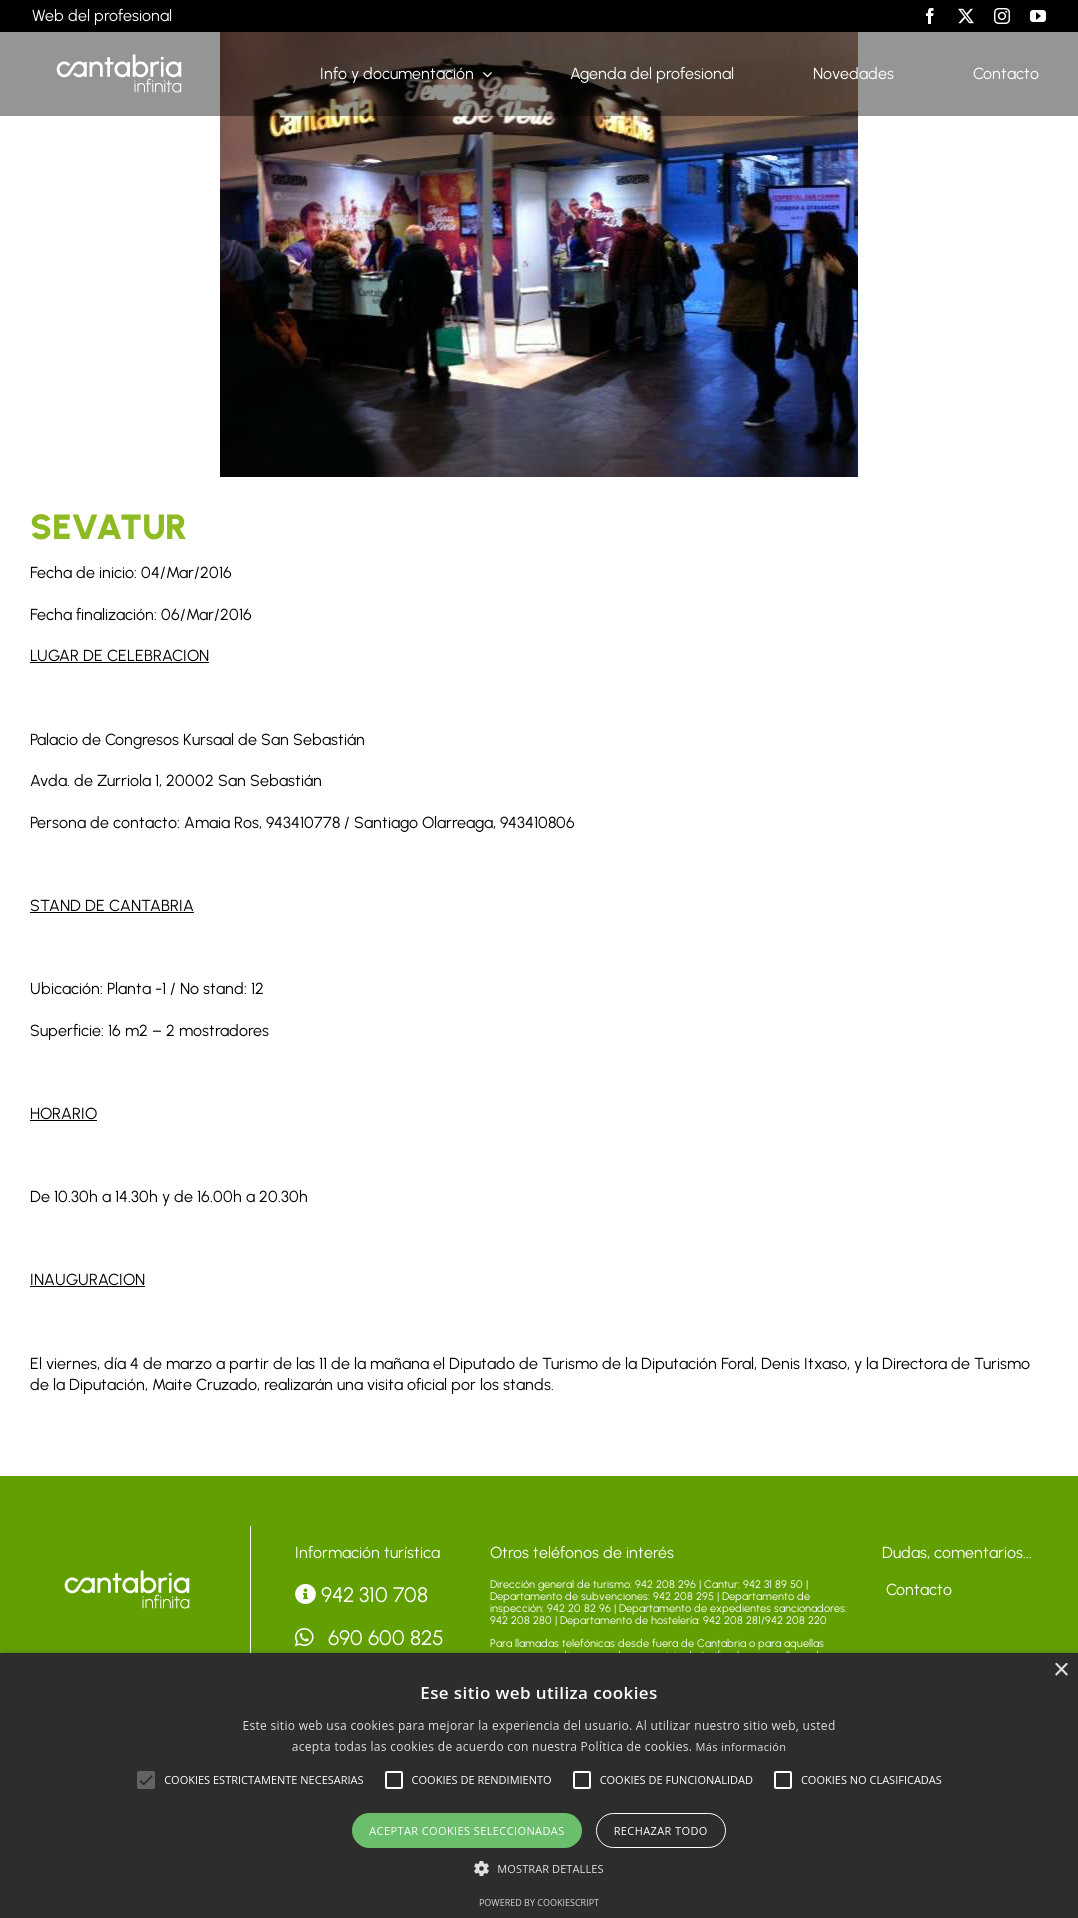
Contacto (917, 1589)
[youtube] (1038, 16)
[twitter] (966, 16)
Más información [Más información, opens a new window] (741, 1746)
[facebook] (930, 16)
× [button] (1060, 1670)
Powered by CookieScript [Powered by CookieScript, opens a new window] (539, 1902)
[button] (146, 1780)
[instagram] (1002, 16)
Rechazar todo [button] (661, 1830)
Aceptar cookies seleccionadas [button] (466, 1830)
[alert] (539, 1785)
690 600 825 (370, 1637)
